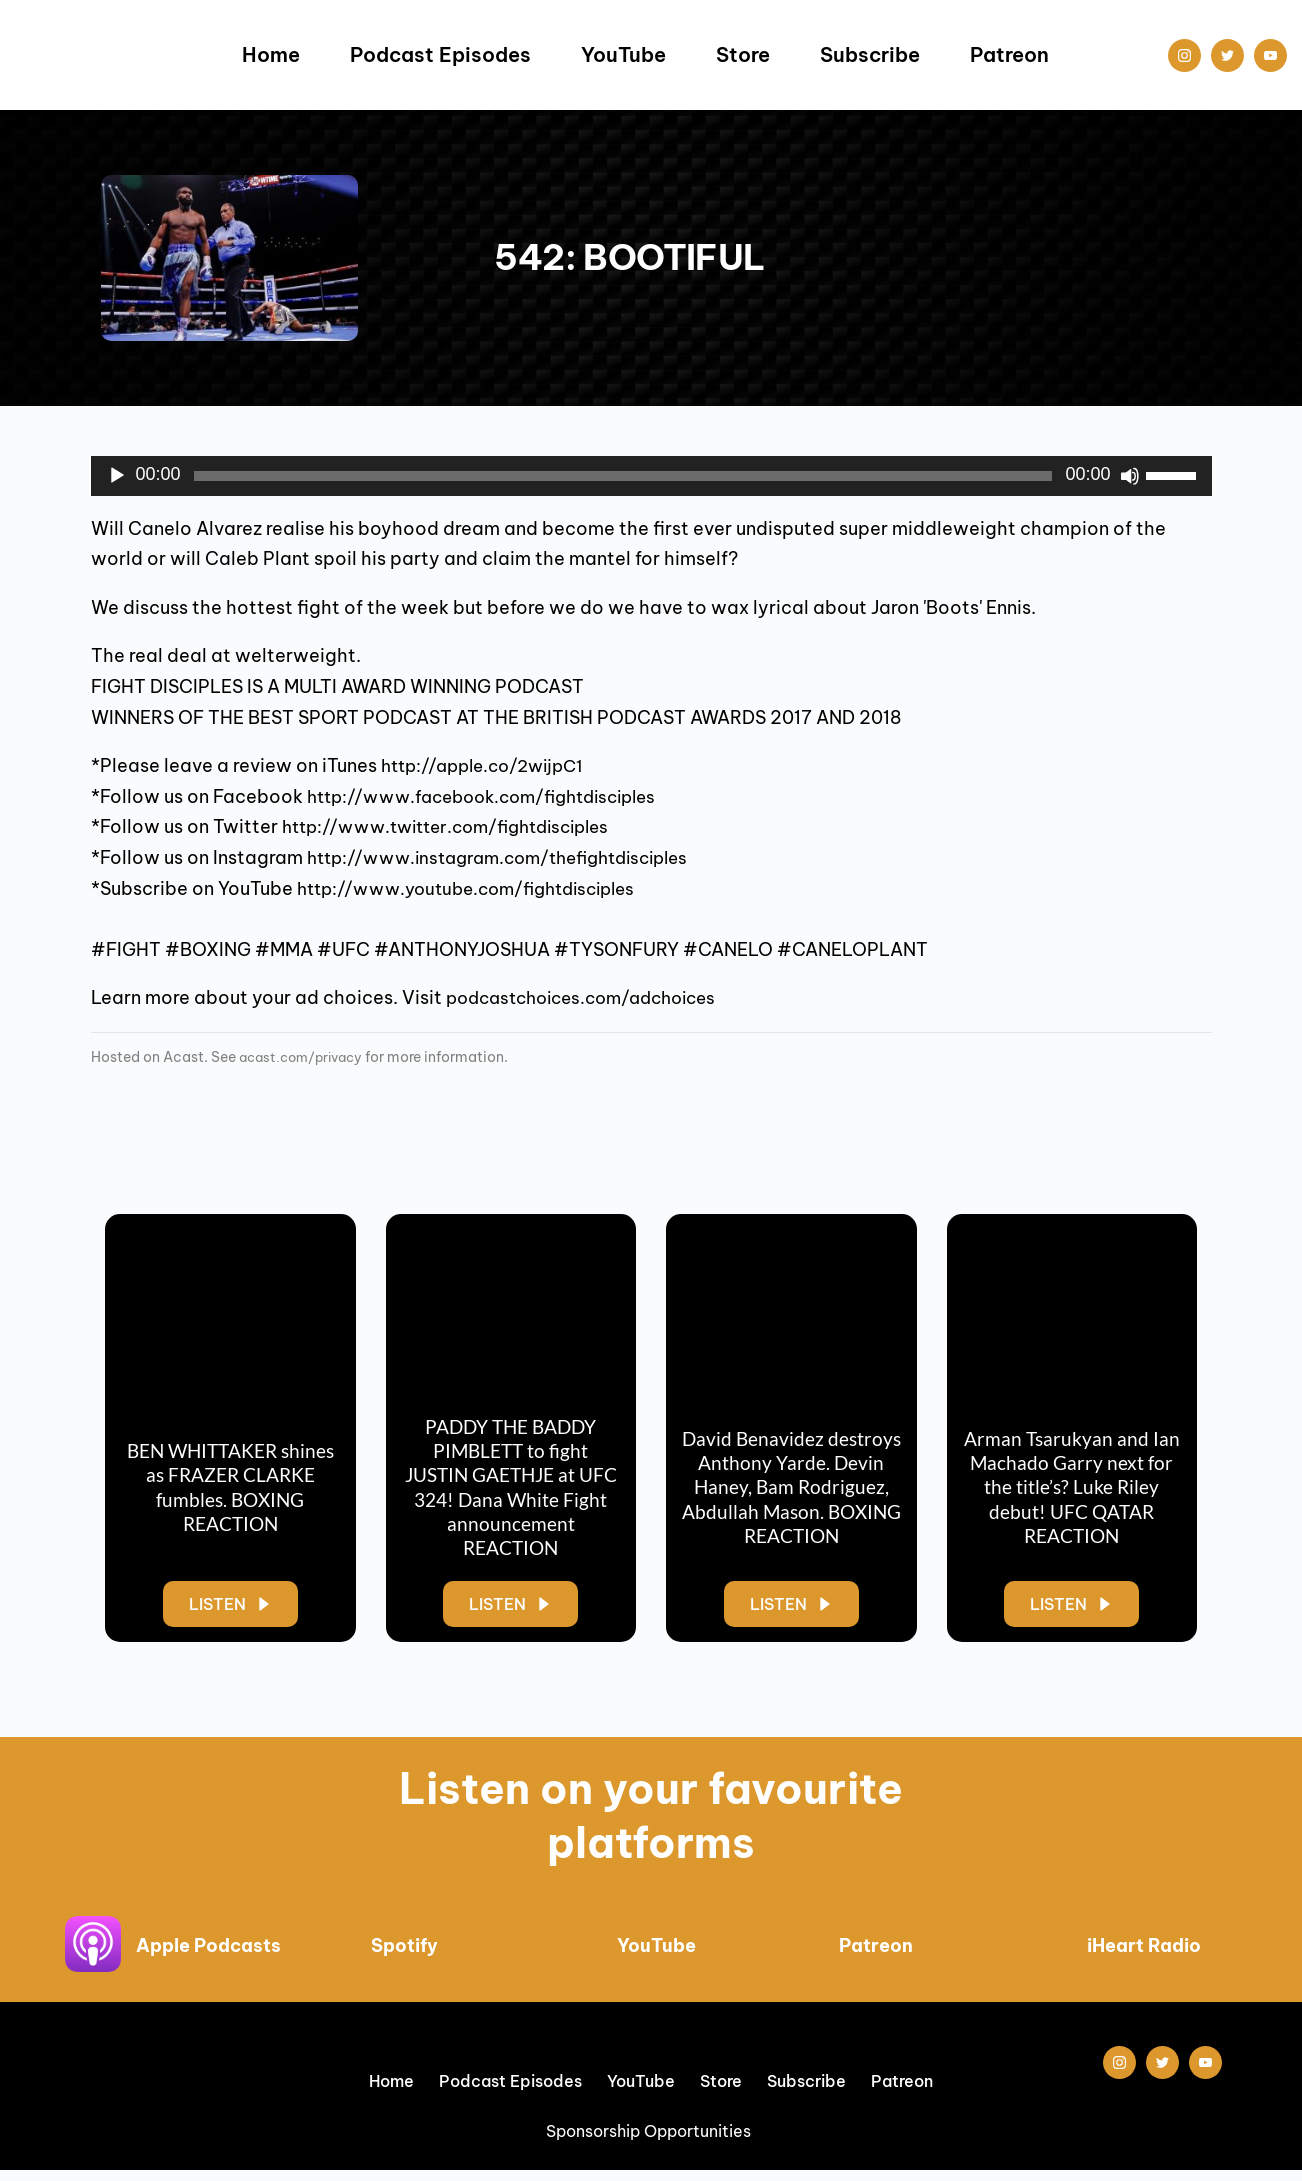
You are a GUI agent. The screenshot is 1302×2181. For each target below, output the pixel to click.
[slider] (623, 476)
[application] (651, 476)
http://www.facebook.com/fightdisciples (495, 796)
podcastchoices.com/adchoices (592, 997)
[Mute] (1130, 476)
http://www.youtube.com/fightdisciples (478, 888)
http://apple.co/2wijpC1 (490, 765)
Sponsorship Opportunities (650, 2141)
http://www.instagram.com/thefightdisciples (512, 857)
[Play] (117, 476)
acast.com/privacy (306, 1057)
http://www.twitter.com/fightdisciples (458, 826)
